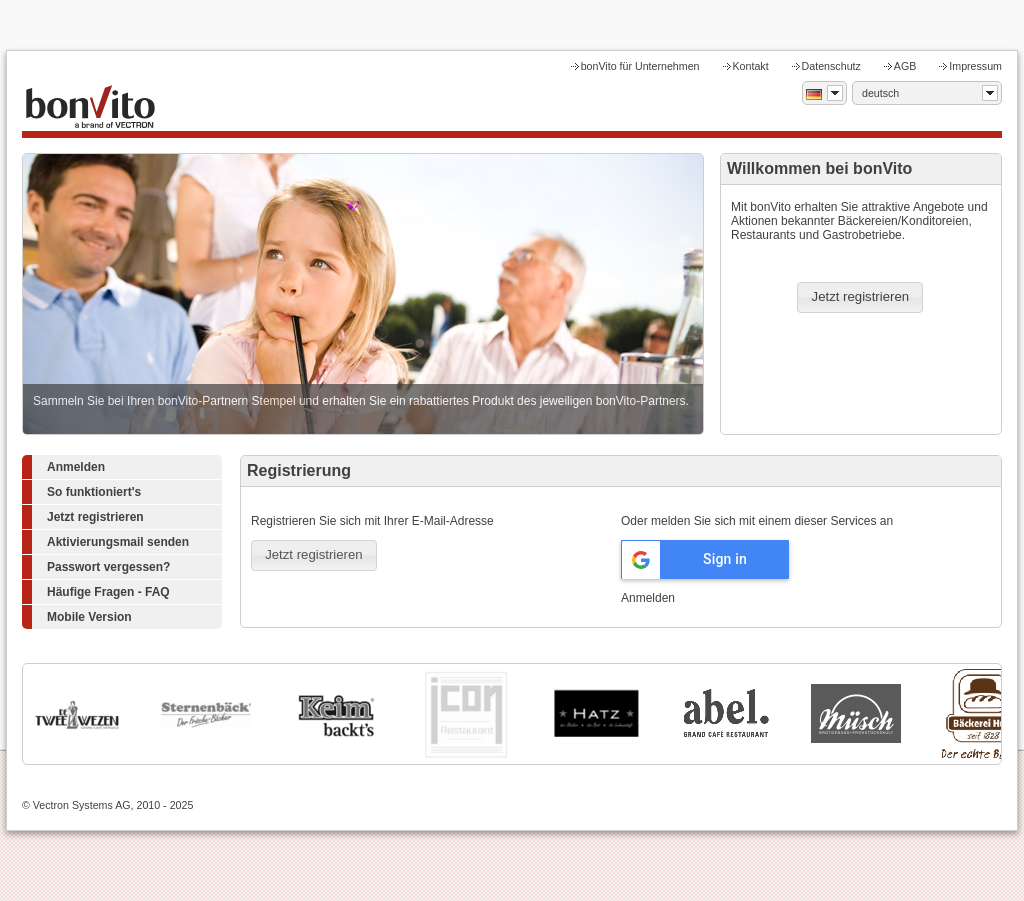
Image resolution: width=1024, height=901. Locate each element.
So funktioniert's (94, 492)
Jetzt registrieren (95, 517)
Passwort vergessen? (108, 567)
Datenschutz (831, 66)
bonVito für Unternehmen (640, 66)
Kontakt (751, 66)
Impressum (975, 66)
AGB (905, 66)
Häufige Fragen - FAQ (108, 592)
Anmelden (76, 467)
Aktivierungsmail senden (118, 542)
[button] (860, 297)
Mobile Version (89, 617)
